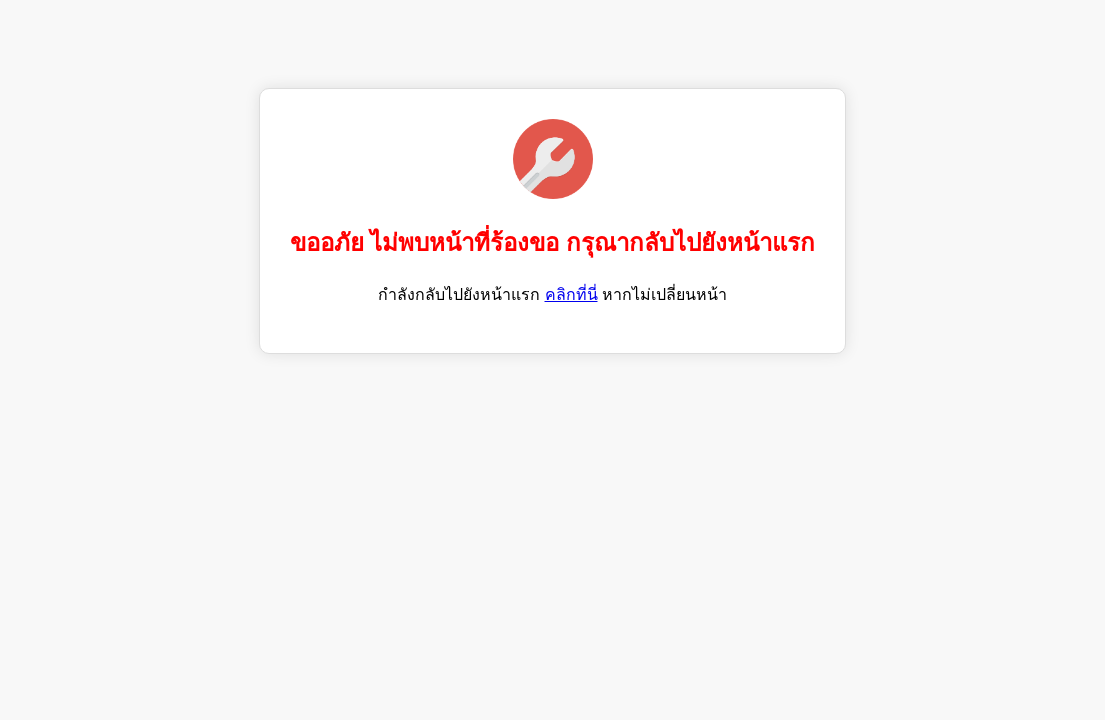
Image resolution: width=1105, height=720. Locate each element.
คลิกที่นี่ (571, 294)
